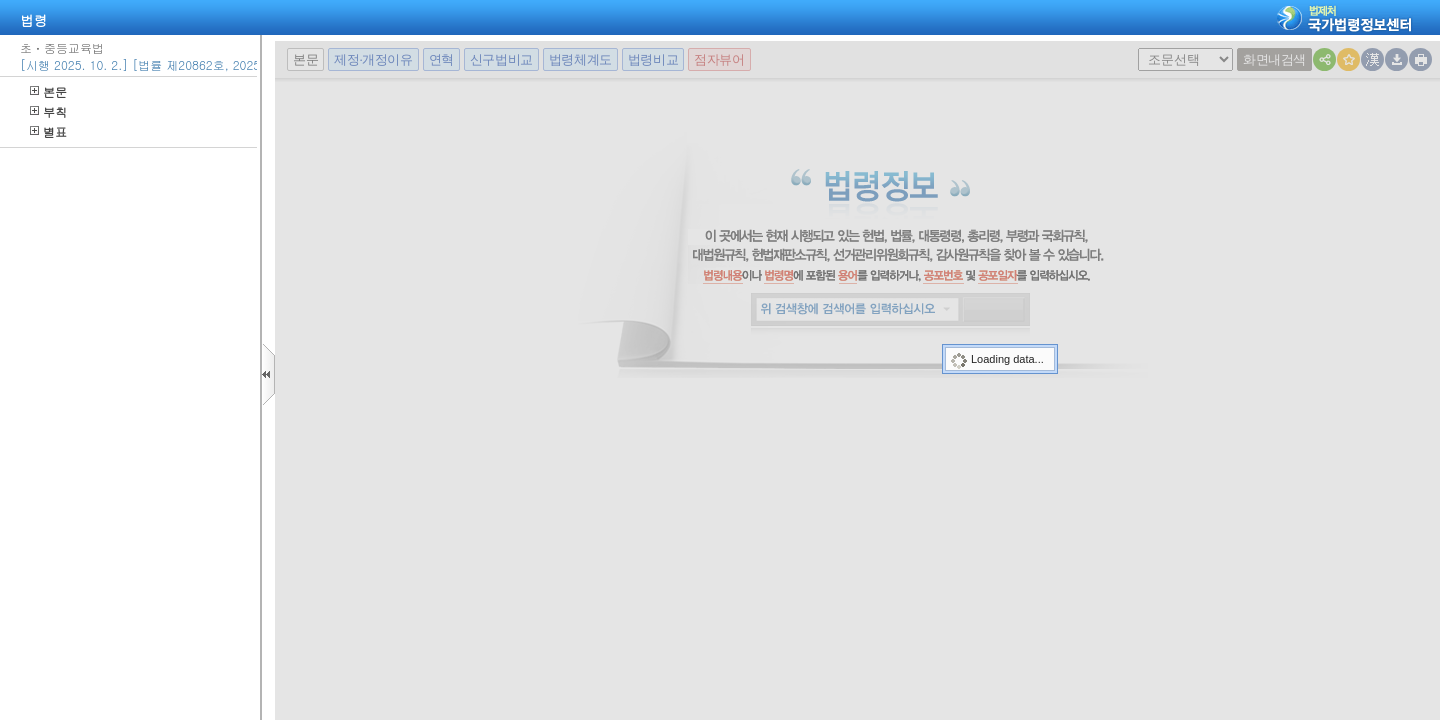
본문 (48, 91)
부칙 (48, 111)
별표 (48, 131)
